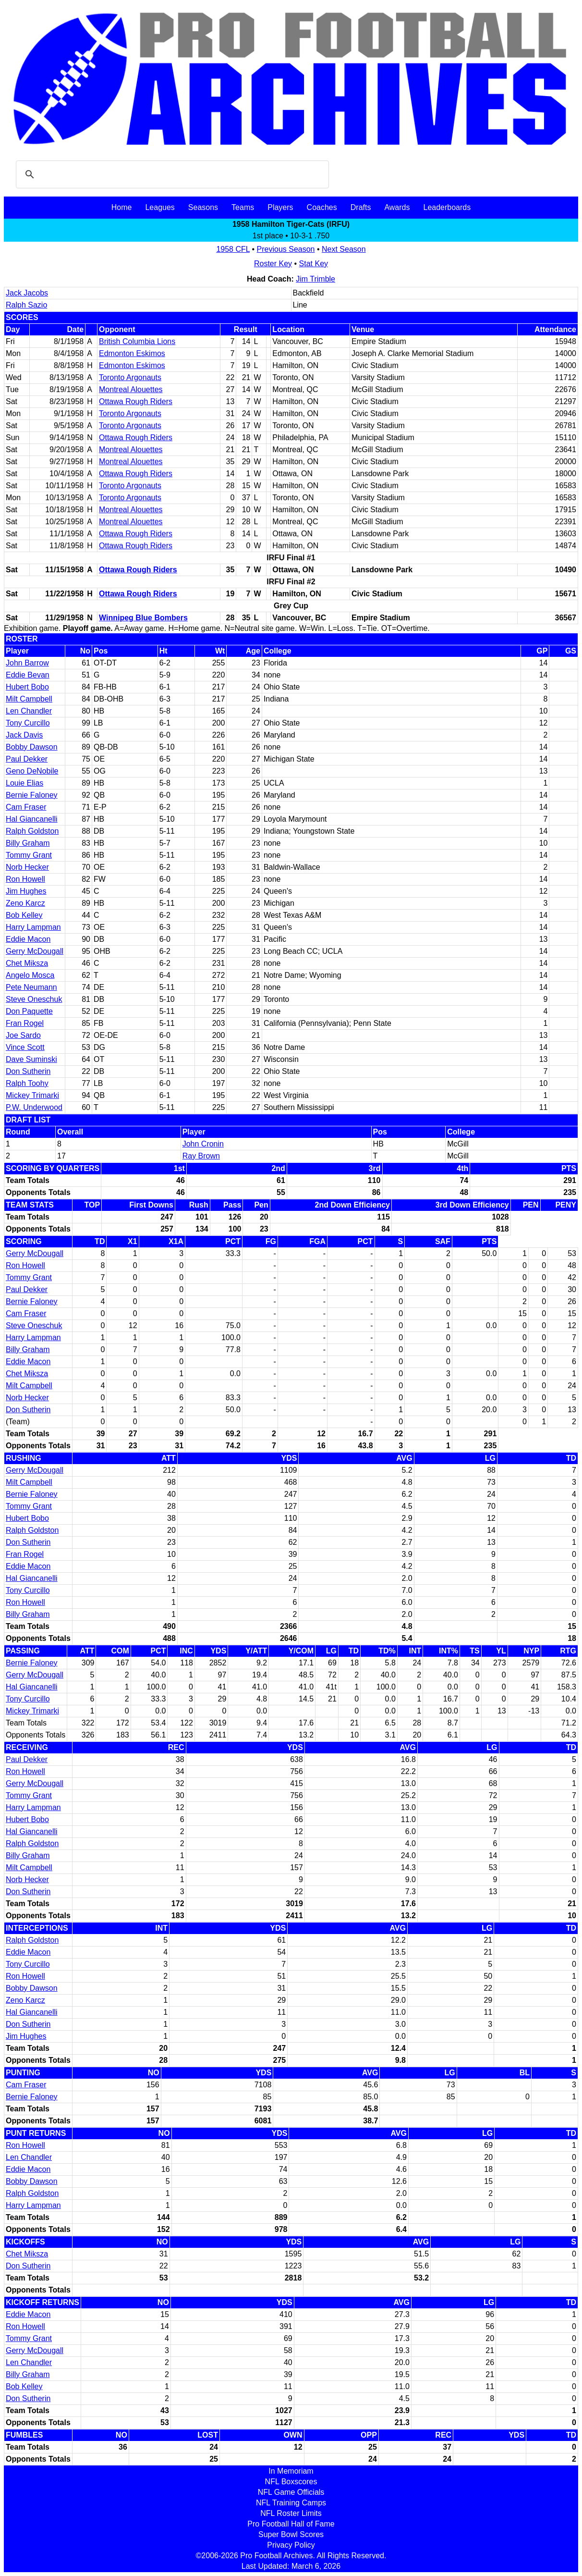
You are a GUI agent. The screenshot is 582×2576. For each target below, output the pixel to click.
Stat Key (313, 263)
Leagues (159, 207)
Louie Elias (24, 783)
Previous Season (286, 249)
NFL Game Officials (291, 2492)
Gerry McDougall (34, 951)
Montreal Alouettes (131, 389)
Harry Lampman (33, 927)
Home (121, 207)
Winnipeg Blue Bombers (143, 618)
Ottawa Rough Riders (135, 401)
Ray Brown (201, 1156)
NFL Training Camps (291, 2503)
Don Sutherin (28, 1071)
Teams (242, 207)
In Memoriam (290, 2471)
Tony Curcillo (28, 723)
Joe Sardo (23, 1035)
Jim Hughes (26, 891)
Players (280, 207)
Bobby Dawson (32, 747)
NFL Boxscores (291, 2481)
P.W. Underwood (34, 1107)
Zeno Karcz (25, 903)
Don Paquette (29, 1011)
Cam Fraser (26, 807)
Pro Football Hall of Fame (290, 2524)
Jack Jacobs (27, 293)
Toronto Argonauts (130, 377)
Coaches (322, 207)
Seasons (203, 207)
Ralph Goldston (32, 831)
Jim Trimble (315, 279)
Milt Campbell (29, 699)
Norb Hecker (27, 867)
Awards (397, 207)
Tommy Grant (29, 855)
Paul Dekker (27, 759)
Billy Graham (28, 843)
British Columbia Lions (137, 341)
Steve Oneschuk (34, 999)
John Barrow (27, 663)
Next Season (344, 249)
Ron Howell (25, 879)
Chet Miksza (27, 963)
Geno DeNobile (32, 771)
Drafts (361, 207)
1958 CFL (233, 249)
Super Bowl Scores (291, 2534)
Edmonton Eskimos (132, 353)
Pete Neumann (31, 987)
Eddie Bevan (27, 675)
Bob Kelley (24, 915)
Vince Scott (25, 1047)
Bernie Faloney (32, 795)
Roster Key (273, 263)
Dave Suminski (31, 1059)
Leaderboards (447, 207)
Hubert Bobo (27, 687)
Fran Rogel (25, 1023)
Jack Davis (24, 735)
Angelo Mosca (30, 975)
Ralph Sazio (26, 305)
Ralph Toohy (27, 1083)
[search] (171, 174)
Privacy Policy (291, 2545)
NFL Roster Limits (290, 2513)
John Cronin (203, 1144)
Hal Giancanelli (32, 819)
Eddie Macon (28, 939)
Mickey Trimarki (32, 1095)
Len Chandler (29, 711)
